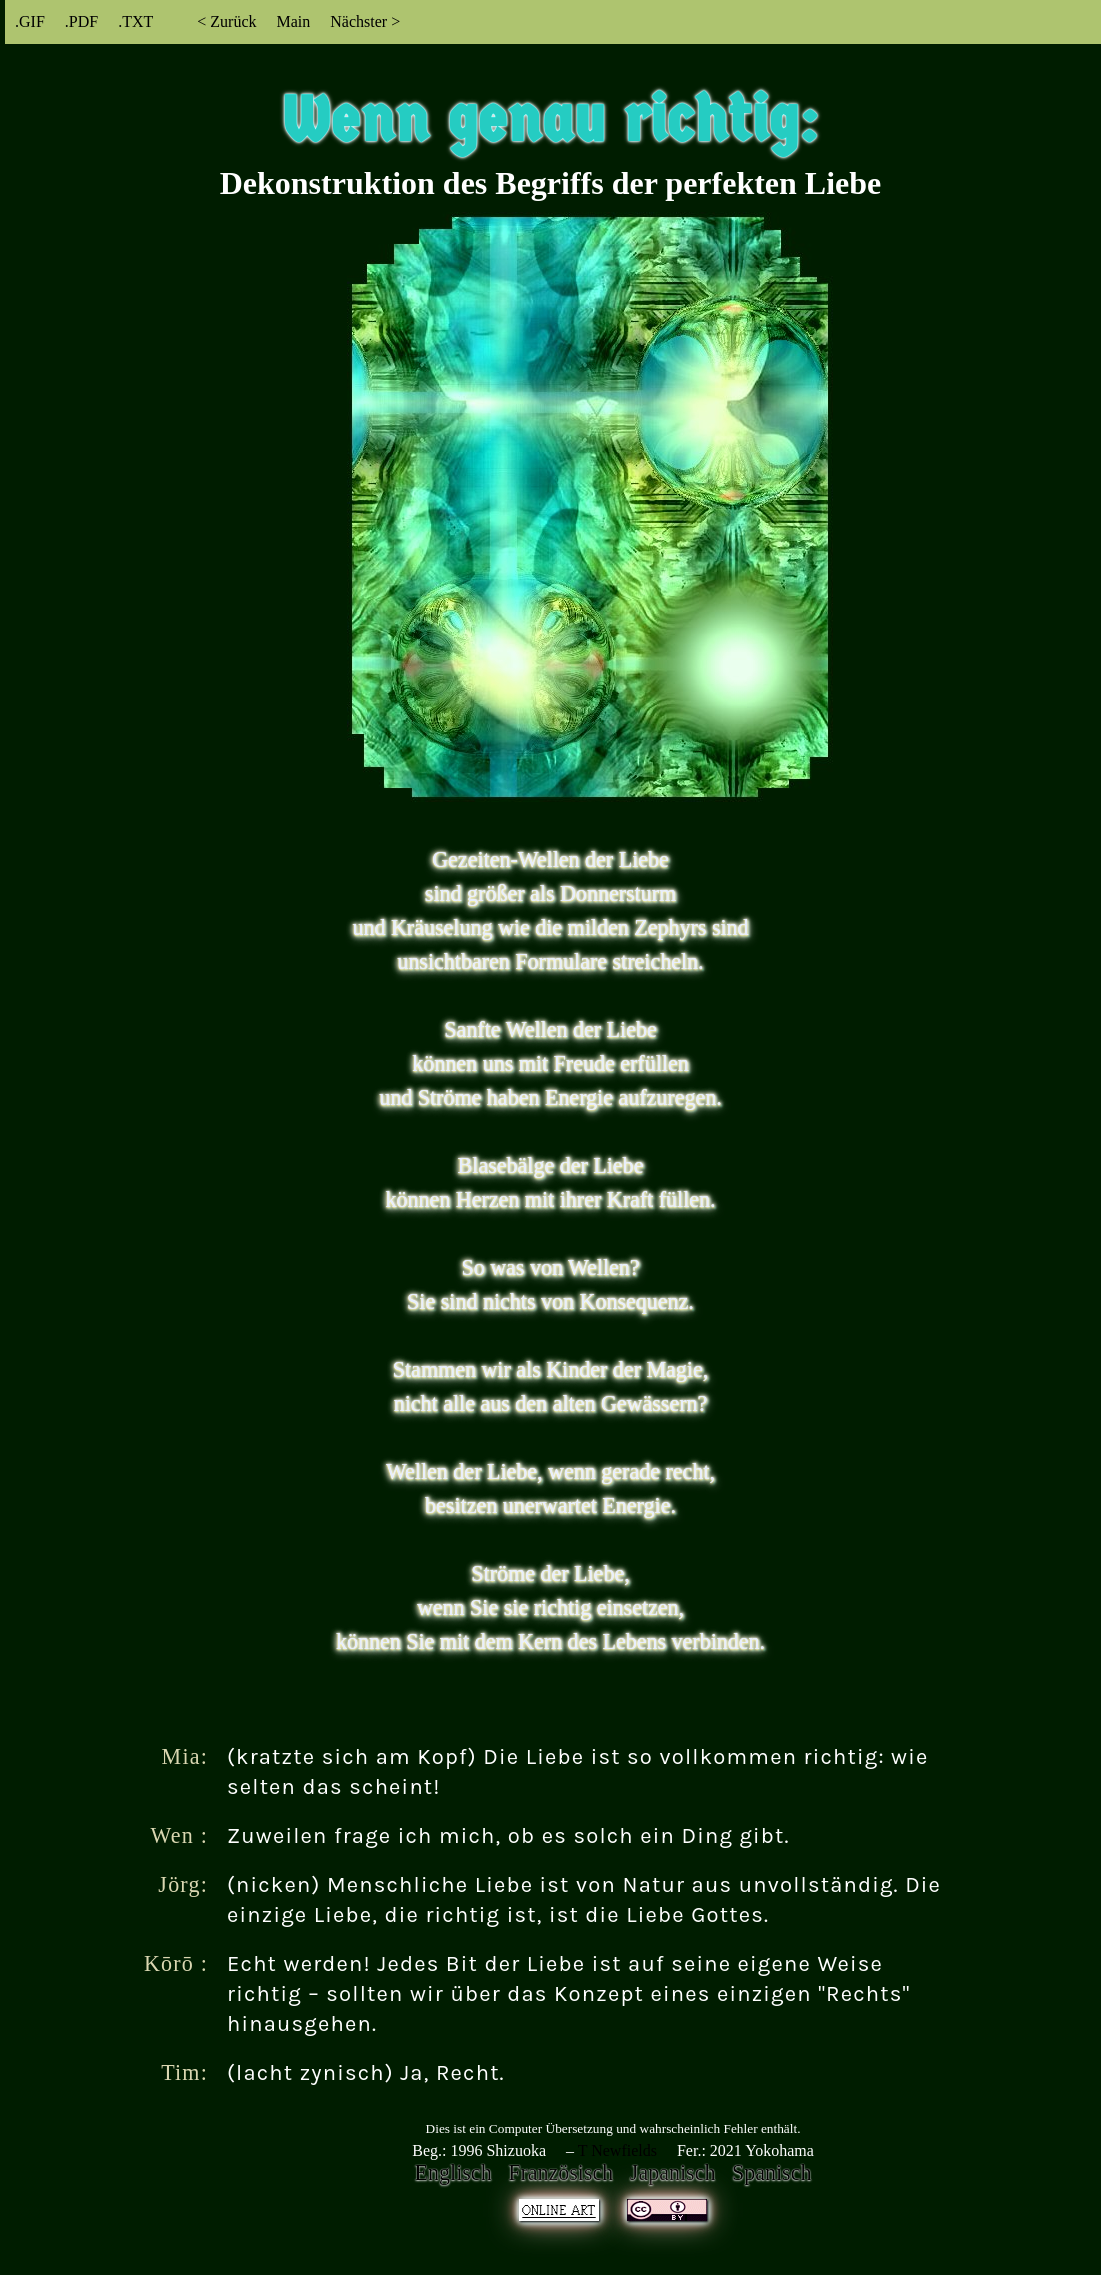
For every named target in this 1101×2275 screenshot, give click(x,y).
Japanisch (673, 2172)
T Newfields (617, 2150)
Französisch (560, 2172)
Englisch (453, 2172)
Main (293, 21)
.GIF (30, 21)
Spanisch (772, 2172)
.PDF (81, 21)
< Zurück (226, 21)
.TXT (135, 21)
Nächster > (365, 21)
